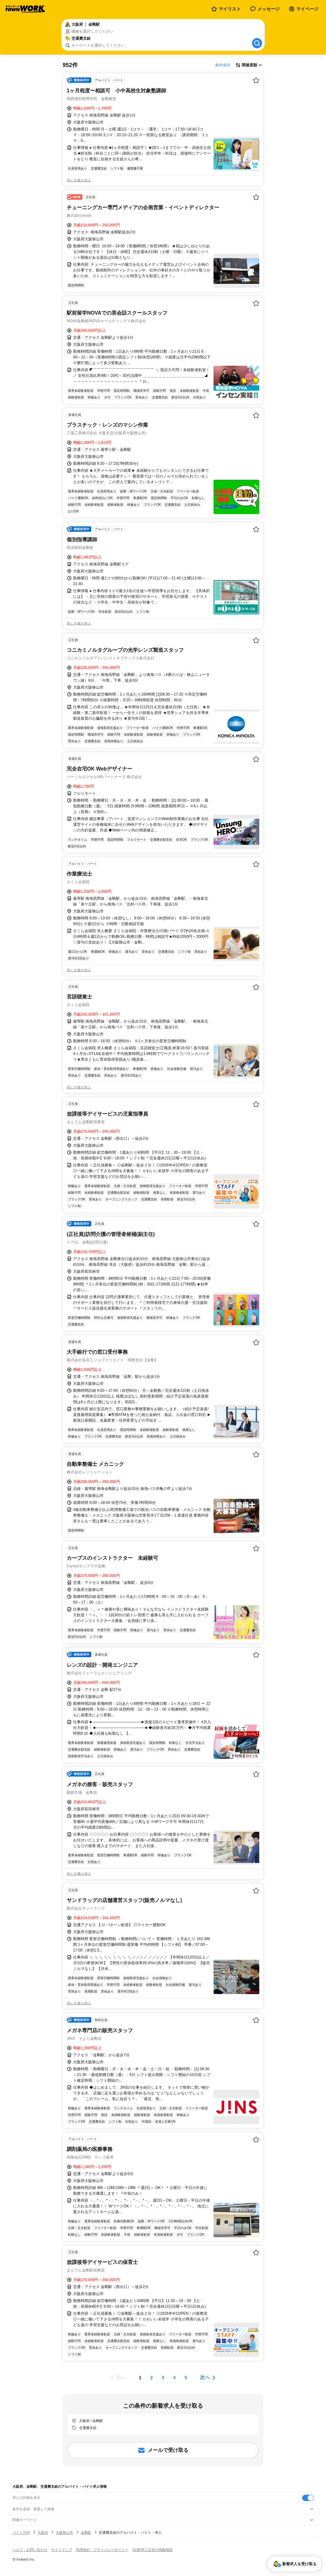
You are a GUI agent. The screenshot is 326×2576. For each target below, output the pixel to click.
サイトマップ (61, 2550)
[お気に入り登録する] (256, 80)
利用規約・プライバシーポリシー (102, 2550)
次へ (205, 2377)
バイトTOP (21, 2532)
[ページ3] (163, 2377)
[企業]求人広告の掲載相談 (152, 2550)
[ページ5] (186, 2377)
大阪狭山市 (64, 2532)
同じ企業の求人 (79, 180)
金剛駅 (86, 2532)
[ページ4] (174, 2377)
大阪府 (42, 2532)
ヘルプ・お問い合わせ (29, 2550)
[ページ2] (151, 2377)
